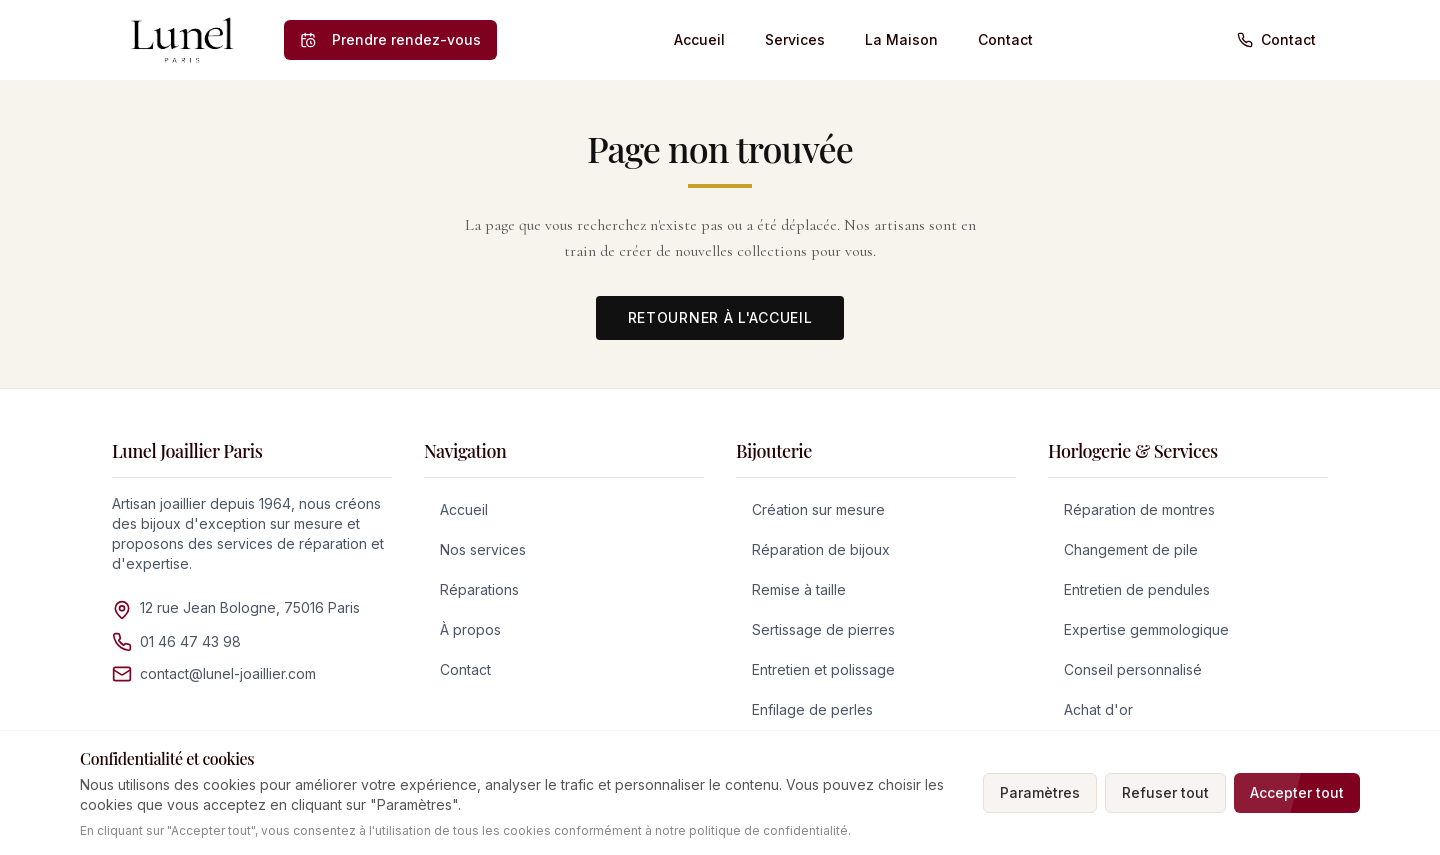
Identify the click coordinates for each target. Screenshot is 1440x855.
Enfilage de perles (812, 709)
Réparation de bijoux (821, 549)
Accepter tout (1297, 792)
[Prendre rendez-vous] (390, 40)
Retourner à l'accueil (720, 317)
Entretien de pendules (1137, 589)
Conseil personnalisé (1133, 669)
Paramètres (1040, 792)
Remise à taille (799, 589)
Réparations (479, 589)
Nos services (483, 549)
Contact (1005, 39)
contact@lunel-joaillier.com (228, 673)
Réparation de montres (1139, 509)
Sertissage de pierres (823, 629)
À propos (470, 629)
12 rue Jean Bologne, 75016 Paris (250, 607)
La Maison (901, 39)
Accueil (699, 39)
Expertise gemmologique (1146, 629)
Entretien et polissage (823, 669)
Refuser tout (1165, 792)
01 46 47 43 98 (190, 641)
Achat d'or (1098, 709)
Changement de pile (1131, 549)
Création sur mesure (818, 509)
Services (795, 39)
